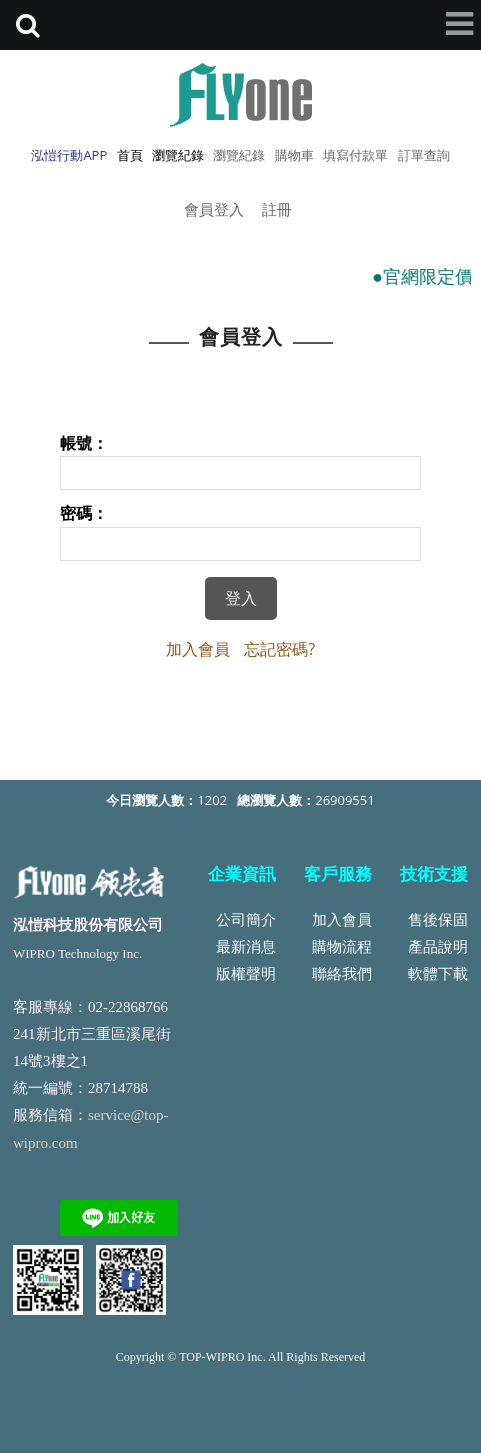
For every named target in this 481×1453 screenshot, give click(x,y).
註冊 (277, 209)
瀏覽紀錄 (239, 155)
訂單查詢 (424, 155)
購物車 (294, 155)
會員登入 (214, 209)
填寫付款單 (355, 155)
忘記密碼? (279, 649)
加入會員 (198, 649)
